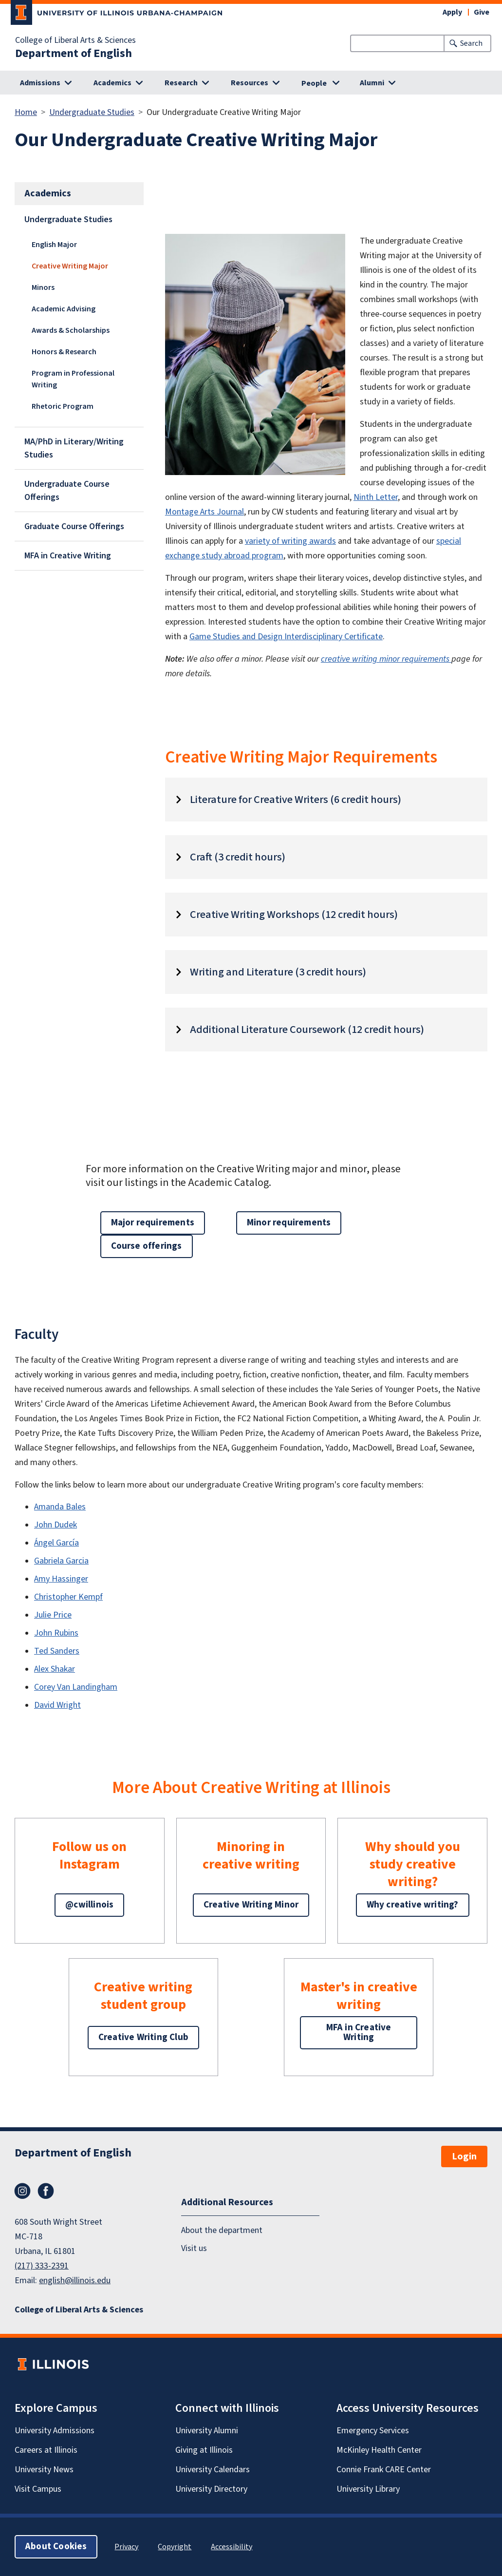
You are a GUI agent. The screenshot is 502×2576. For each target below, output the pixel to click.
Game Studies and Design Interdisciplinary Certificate (286, 636)
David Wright (57, 1705)
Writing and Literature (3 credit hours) (278, 972)
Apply (452, 12)
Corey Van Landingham (75, 1687)
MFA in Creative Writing (67, 556)
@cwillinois (89, 1904)
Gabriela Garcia (61, 1561)
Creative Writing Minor (251, 1904)
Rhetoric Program (62, 406)
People (314, 83)
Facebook (45, 2191)
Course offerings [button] (146, 1246)
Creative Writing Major (70, 266)
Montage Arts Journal (204, 512)
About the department (221, 2230)
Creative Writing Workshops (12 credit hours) (294, 914)
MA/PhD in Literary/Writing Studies (74, 448)
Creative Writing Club (143, 2037)
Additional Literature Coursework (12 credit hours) (307, 1029)
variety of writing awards (290, 541)
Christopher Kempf (68, 1597)
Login (464, 2156)
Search (471, 43)
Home (26, 112)
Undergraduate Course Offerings (67, 490)
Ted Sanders (56, 1651)
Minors (43, 287)
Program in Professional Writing (73, 379)
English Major (54, 244)
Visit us (194, 2248)
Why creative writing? (413, 1904)
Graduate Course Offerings (74, 526)
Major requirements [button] (152, 1222)
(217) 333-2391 (42, 2266)
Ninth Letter (375, 497)
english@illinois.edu (75, 2280)
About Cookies (56, 2546)
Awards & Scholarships (71, 330)
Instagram (22, 2191)
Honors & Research (64, 351)
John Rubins (56, 1633)
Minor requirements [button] (289, 1222)
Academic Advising (63, 309)
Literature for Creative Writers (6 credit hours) (295, 799)
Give (481, 12)
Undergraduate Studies (91, 112)
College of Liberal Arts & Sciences (75, 40)
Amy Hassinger (61, 1579)
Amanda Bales (60, 1507)
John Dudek (55, 1525)
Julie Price (53, 1615)
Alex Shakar (54, 1669)
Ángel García (56, 1543)
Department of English (73, 53)
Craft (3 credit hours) (237, 857)
